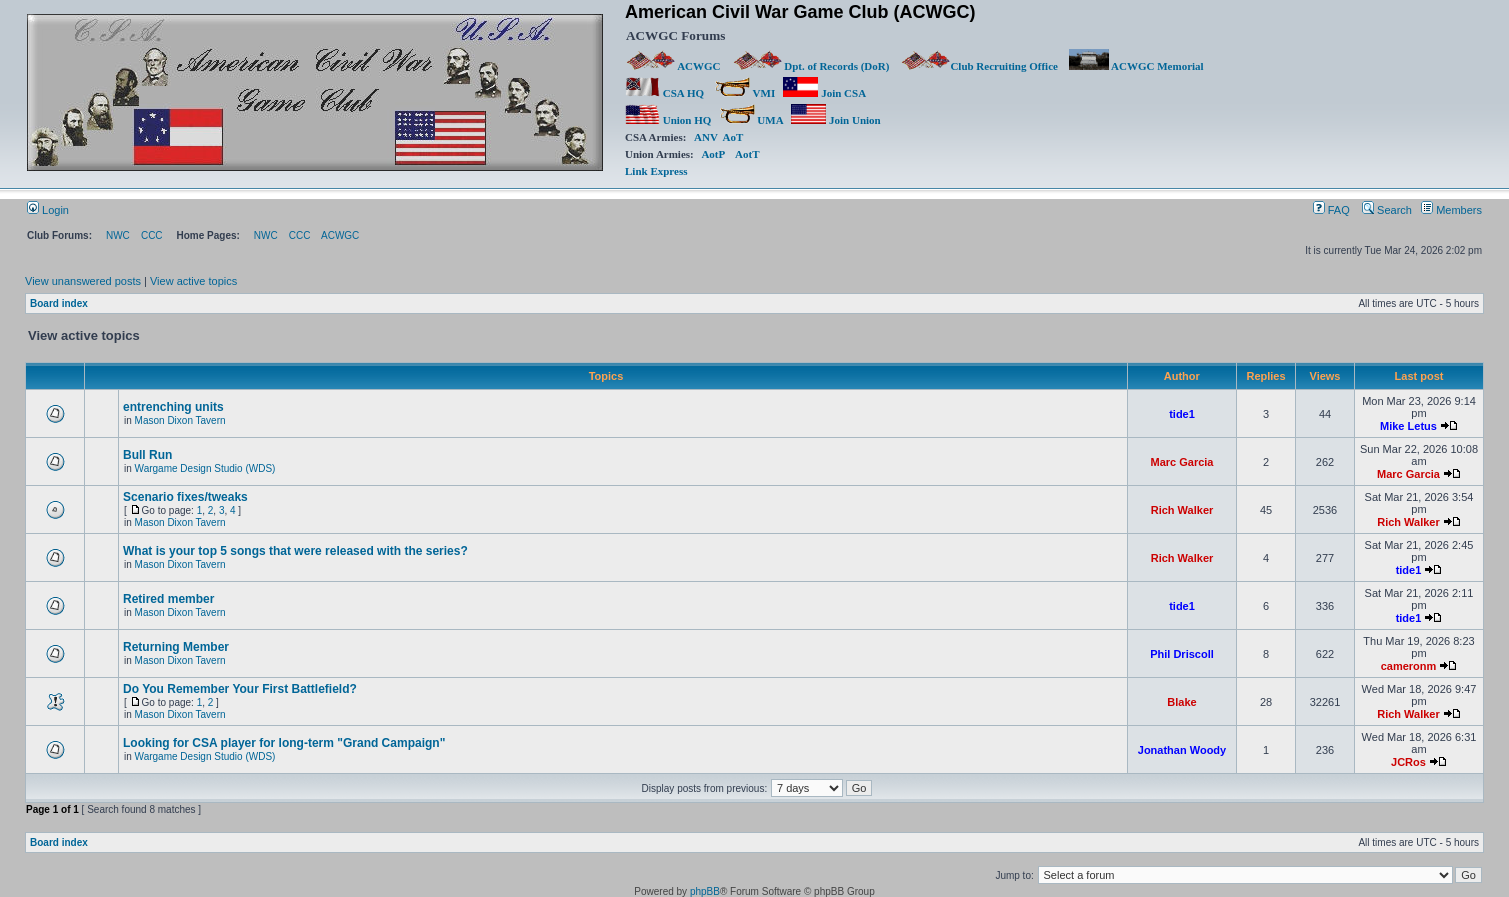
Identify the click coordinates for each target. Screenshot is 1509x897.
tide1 (1182, 414)
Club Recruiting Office (979, 66)
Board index (59, 303)
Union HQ (668, 120)
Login (48, 210)
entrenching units (173, 407)
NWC (118, 235)
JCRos (1408, 762)
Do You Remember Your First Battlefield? (240, 689)
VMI (745, 93)
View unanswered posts (83, 281)
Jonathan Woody (1182, 750)
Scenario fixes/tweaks (185, 497)
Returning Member (176, 647)
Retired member (168, 599)
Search (1387, 210)
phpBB (705, 891)
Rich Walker (1182, 510)
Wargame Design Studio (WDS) (205, 468)
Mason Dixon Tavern (180, 420)
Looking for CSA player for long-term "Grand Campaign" (284, 743)
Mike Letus (1408, 426)
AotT (747, 154)
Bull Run (147, 455)
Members (1451, 210)
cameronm (1409, 666)
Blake (1181, 702)
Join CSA (824, 93)
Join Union (837, 120)
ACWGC (674, 66)
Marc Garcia (1182, 462)
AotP (712, 154)
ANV (706, 137)
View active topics (193, 281)
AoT (733, 137)
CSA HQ (664, 93)
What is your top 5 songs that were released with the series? (295, 551)
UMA (751, 120)
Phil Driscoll (1182, 654)
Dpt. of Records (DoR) (811, 66)
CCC (152, 235)
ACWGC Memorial (1136, 66)
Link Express (656, 171)
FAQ (1331, 210)
